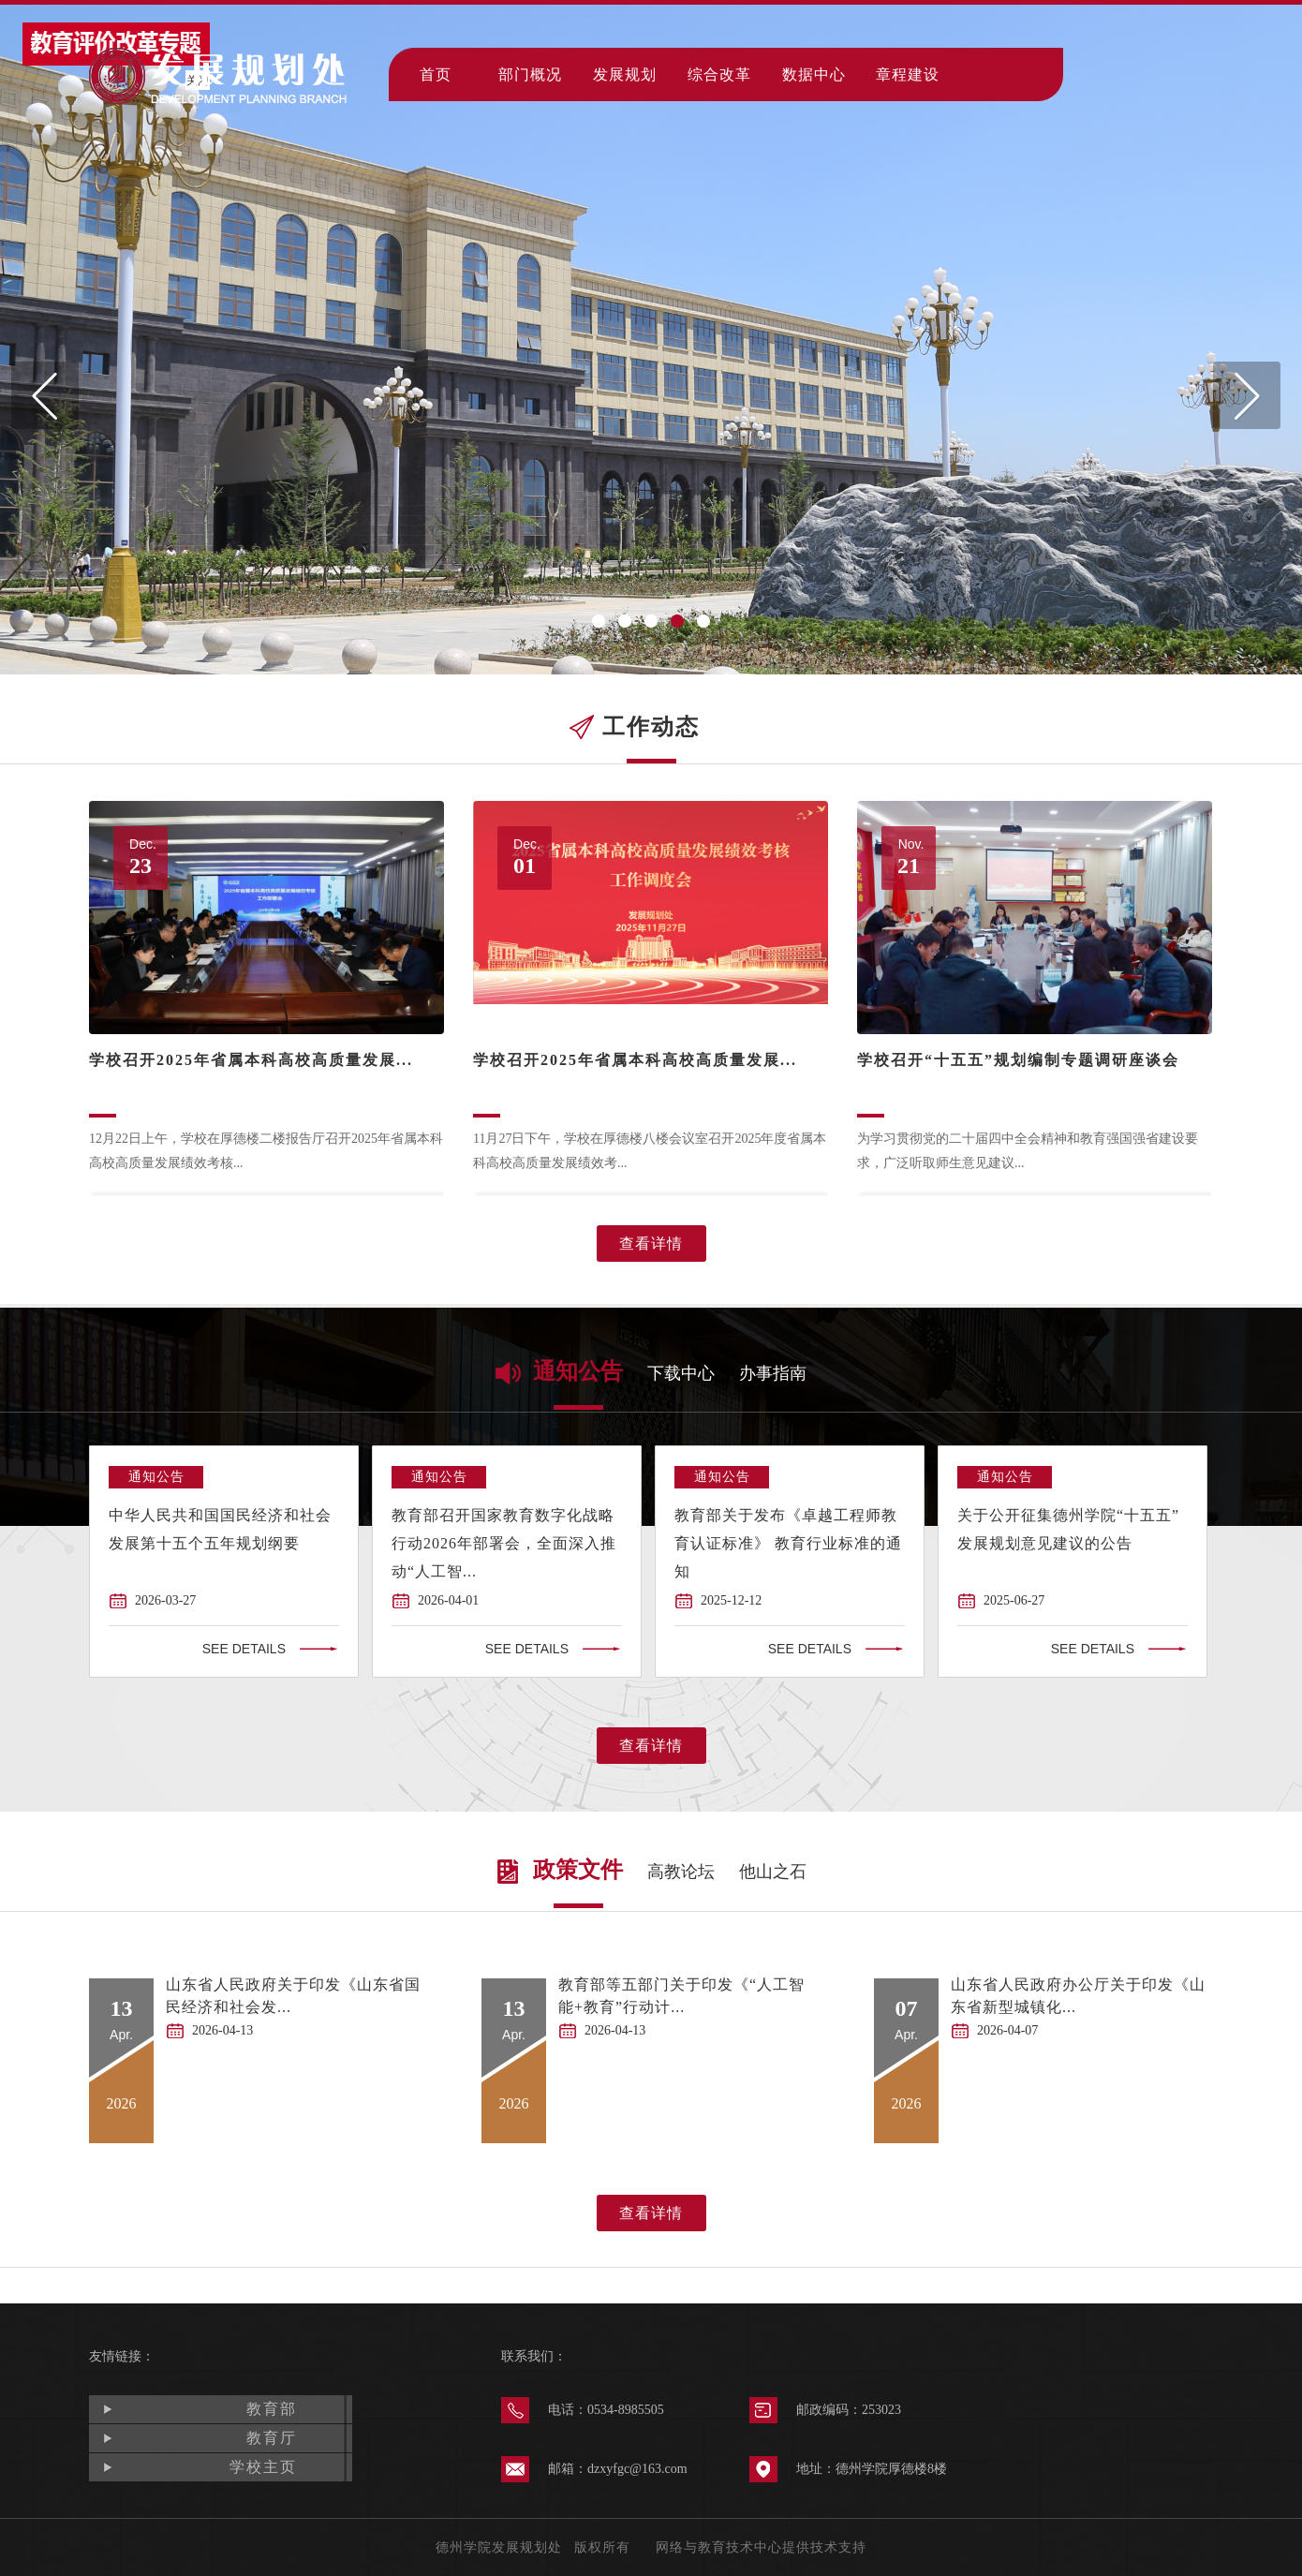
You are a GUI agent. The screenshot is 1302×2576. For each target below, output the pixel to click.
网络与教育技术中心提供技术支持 (761, 2547)
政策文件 (578, 1870)
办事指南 (772, 1373)
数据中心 (814, 74)
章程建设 (908, 74)
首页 (435, 74)
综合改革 (719, 74)
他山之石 (772, 1871)
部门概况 (530, 74)
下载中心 (681, 1373)
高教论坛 (681, 1871)
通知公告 (578, 1371)
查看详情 (651, 1243)
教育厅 (271, 2438)
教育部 (271, 2409)
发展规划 (625, 74)
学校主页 (263, 2467)
